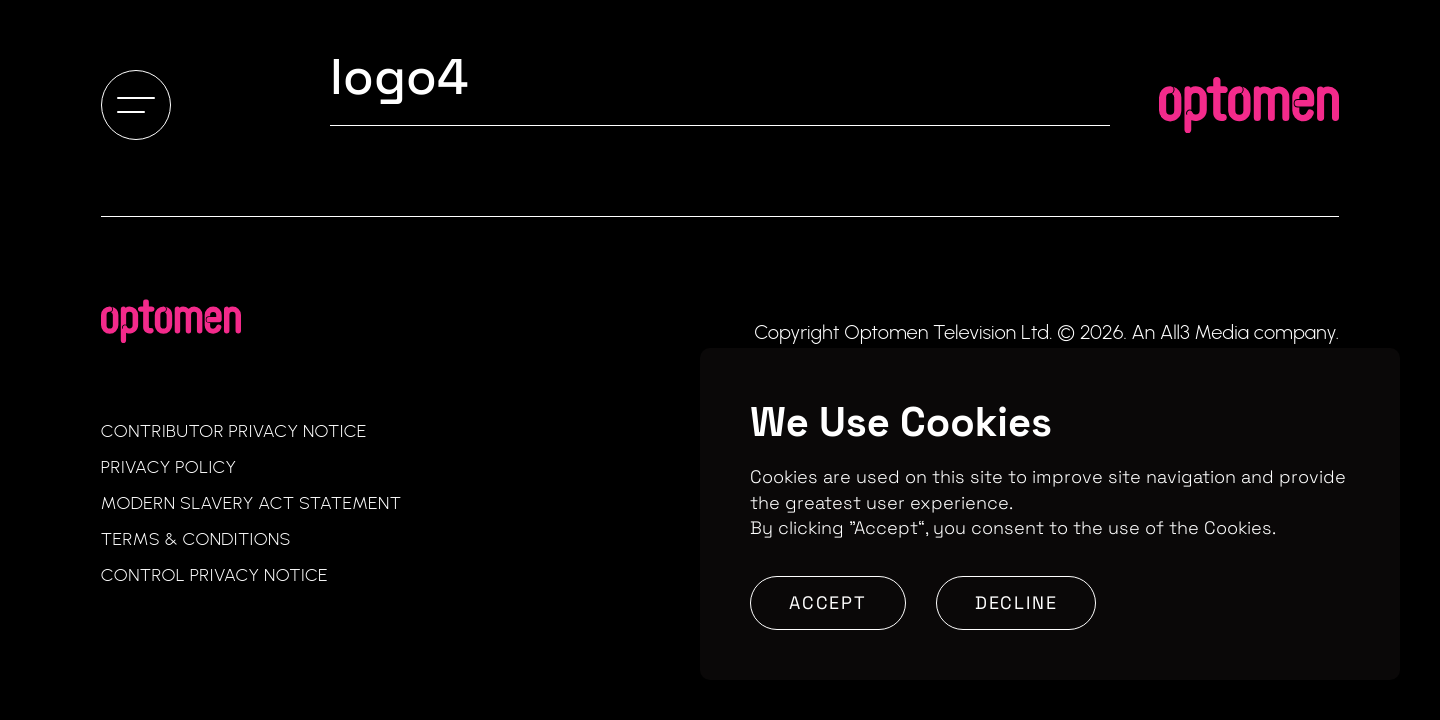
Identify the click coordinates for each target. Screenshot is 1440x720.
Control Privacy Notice (214, 575)
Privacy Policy (169, 467)
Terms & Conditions (196, 539)
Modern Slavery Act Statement (251, 503)
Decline (1016, 602)
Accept (828, 602)
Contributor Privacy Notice (234, 431)
